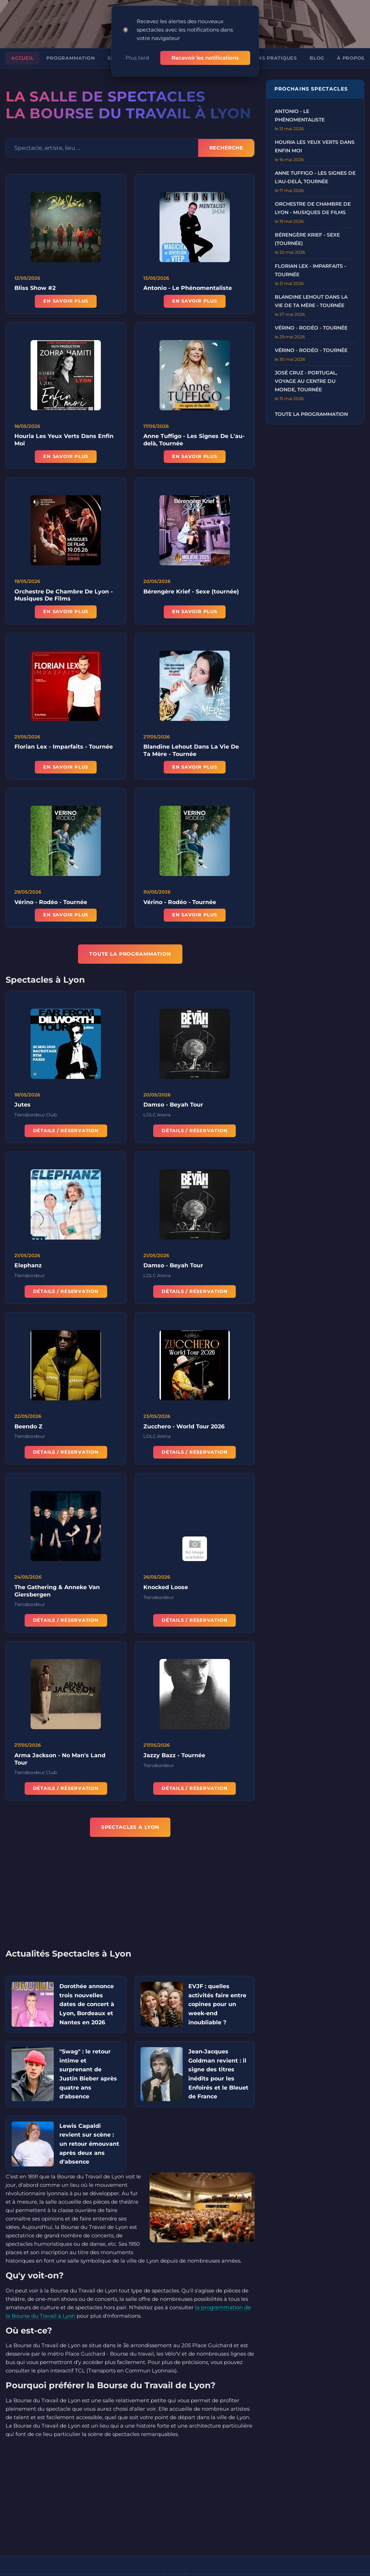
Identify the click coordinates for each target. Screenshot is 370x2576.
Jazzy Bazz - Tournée (174, 1756)
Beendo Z (28, 1427)
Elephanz (28, 1266)
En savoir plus (65, 301)
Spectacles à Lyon (130, 1827)
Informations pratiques (260, 58)
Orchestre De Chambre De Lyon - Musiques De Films (63, 596)
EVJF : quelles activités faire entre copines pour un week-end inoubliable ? (217, 2004)
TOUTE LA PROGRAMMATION (130, 954)
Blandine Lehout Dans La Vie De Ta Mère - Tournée (191, 751)
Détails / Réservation (66, 1131)
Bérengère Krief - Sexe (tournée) (191, 592)
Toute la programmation (311, 414)
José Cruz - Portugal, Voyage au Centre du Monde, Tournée (306, 381)
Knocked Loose (165, 1588)
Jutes (22, 1105)
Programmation (70, 58)
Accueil (22, 58)
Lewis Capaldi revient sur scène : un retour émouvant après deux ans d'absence (89, 2144)
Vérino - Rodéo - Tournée (50, 902)
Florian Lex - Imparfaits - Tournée (63, 747)
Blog (317, 58)
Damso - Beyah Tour (173, 1105)
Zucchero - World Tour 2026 (184, 1427)
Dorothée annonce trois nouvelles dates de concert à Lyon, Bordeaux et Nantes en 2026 (86, 2004)
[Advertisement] (136, 1897)
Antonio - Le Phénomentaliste (187, 288)
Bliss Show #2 (35, 288)
